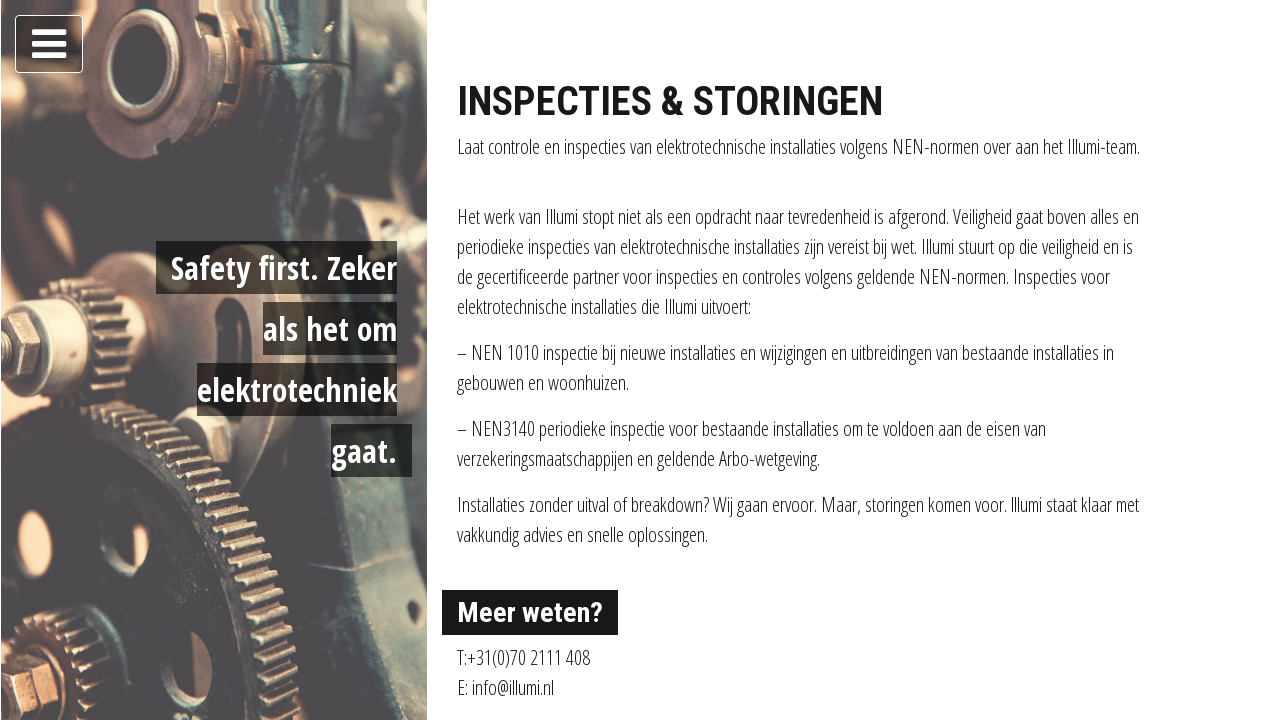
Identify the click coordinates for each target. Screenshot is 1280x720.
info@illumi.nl (513, 687)
